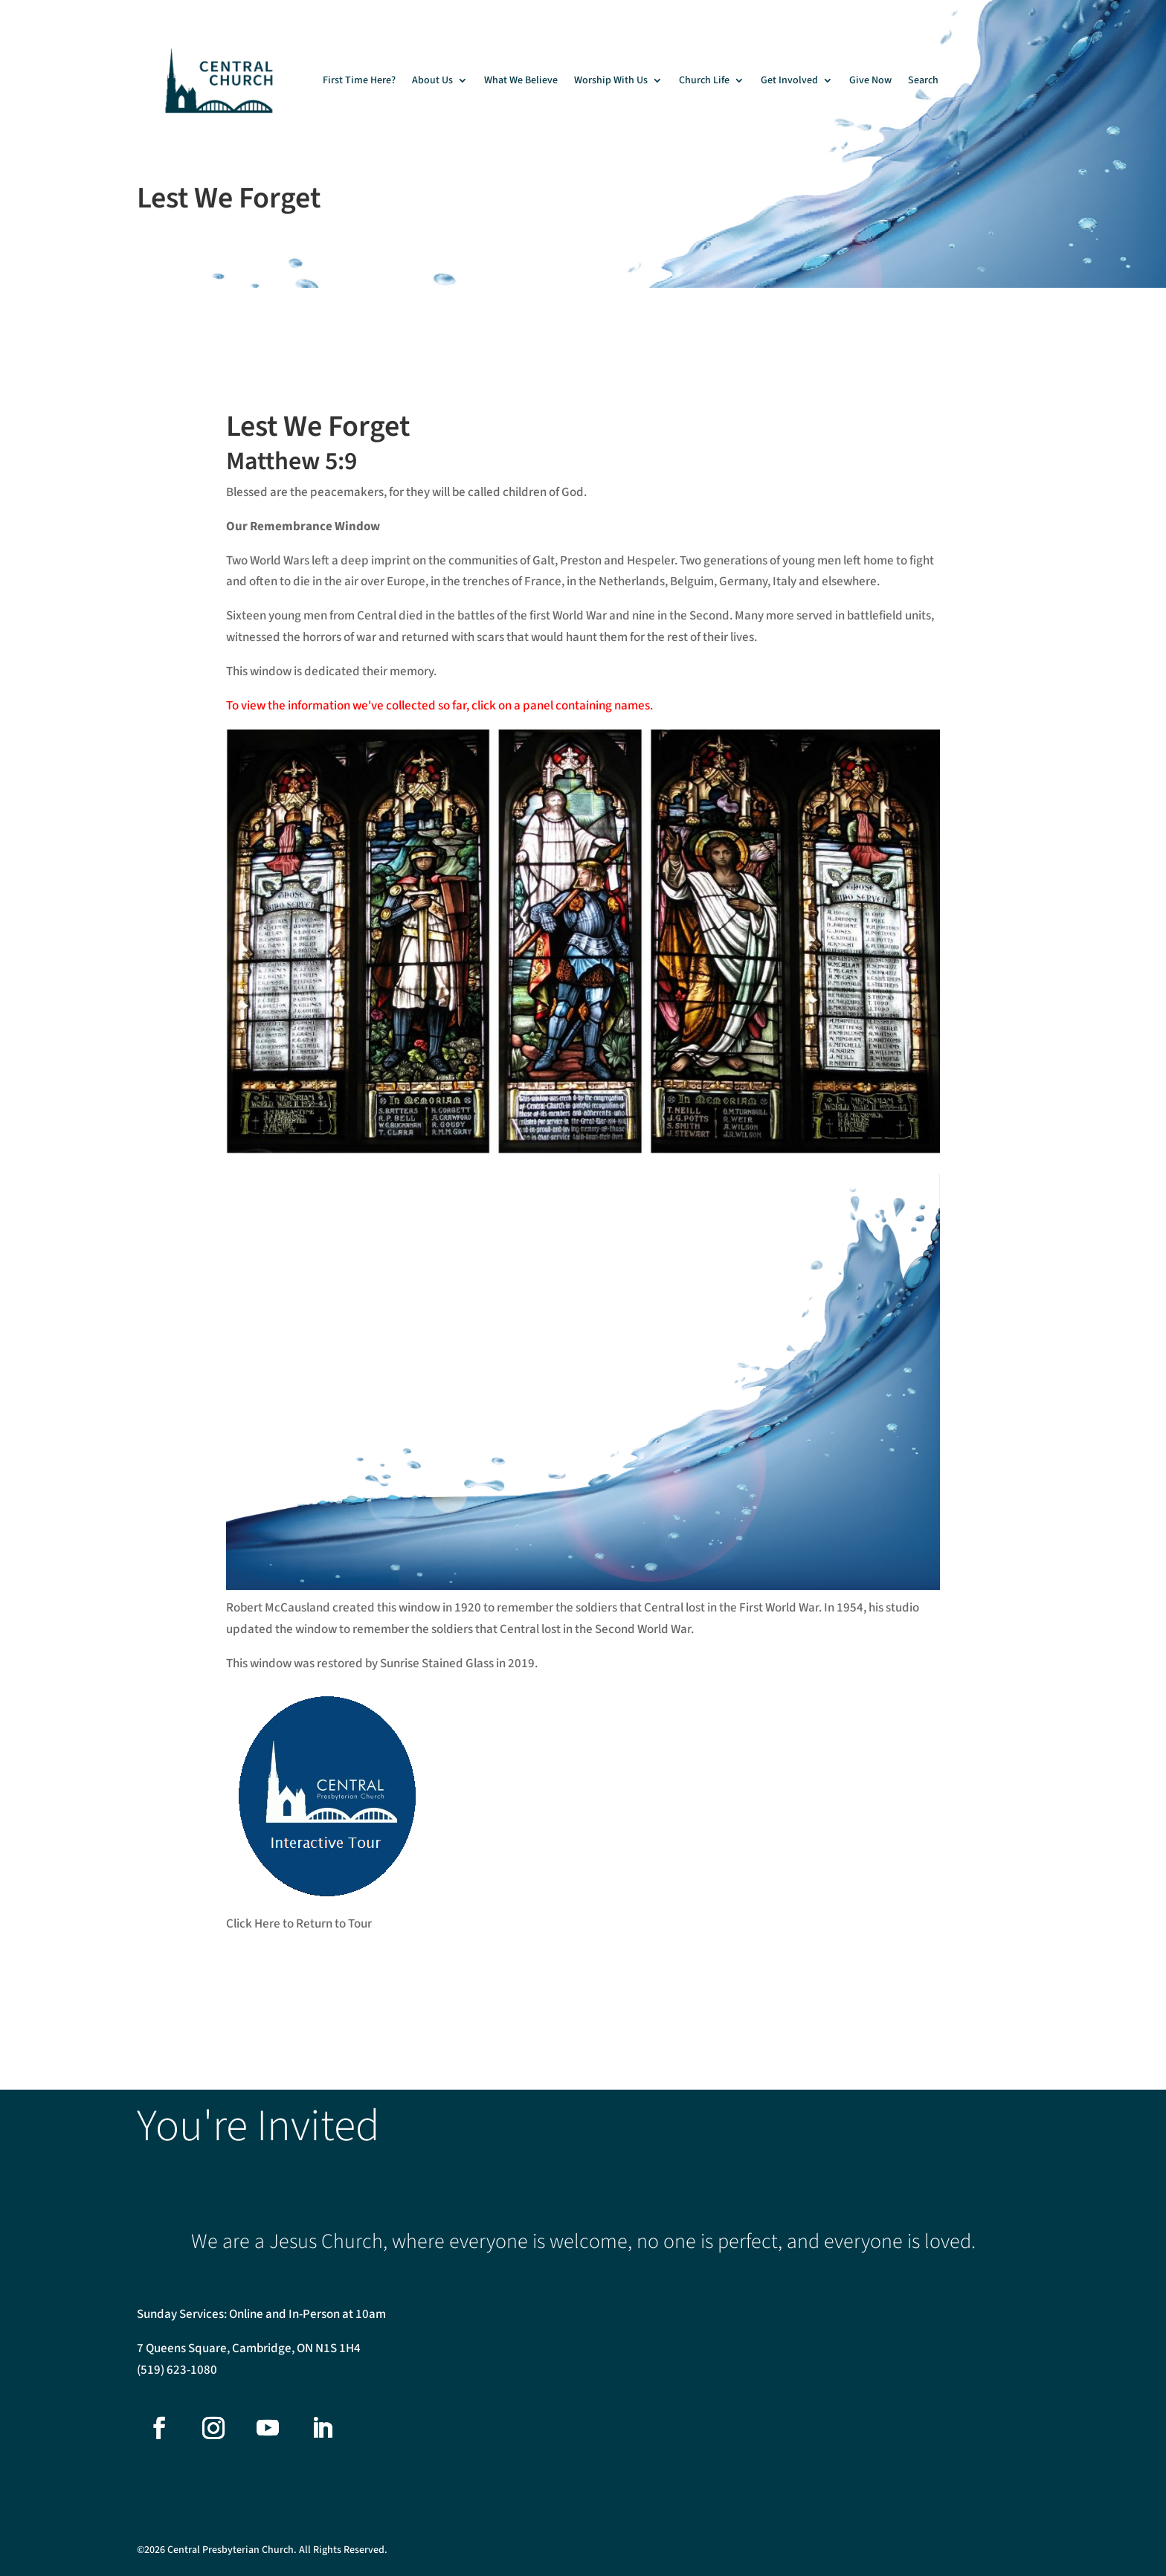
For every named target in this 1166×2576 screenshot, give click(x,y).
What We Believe (521, 80)
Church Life (704, 80)
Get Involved (789, 80)
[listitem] (289, 907)
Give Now (870, 80)
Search (923, 80)
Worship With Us (611, 80)
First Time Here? (359, 80)
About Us (432, 80)
